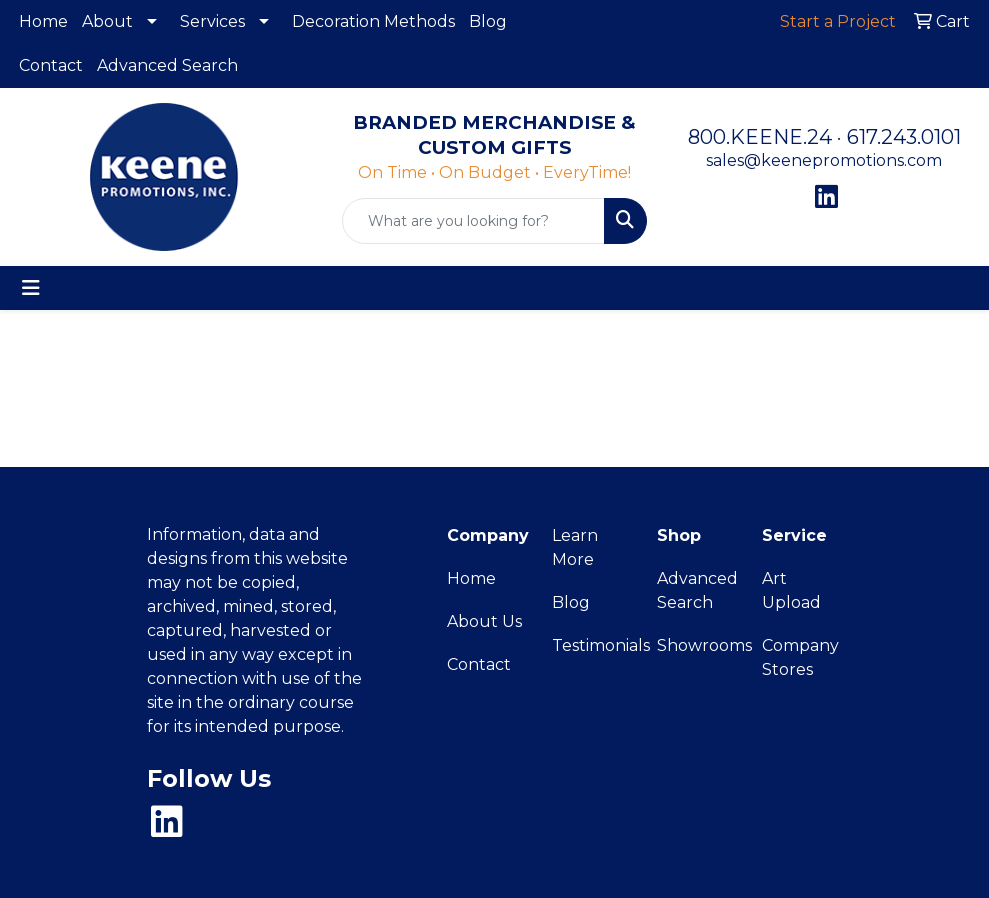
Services (212, 21)
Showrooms (697, 645)
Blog (488, 21)
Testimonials (592, 645)
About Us (484, 621)
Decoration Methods (373, 21)
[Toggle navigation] (31, 288)
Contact (51, 65)
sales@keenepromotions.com (824, 160)
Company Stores (800, 657)
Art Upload (791, 590)
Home (43, 21)
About (107, 21)
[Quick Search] (474, 221)
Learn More (575, 547)
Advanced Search (167, 65)
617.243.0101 (904, 137)
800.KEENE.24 (760, 137)
